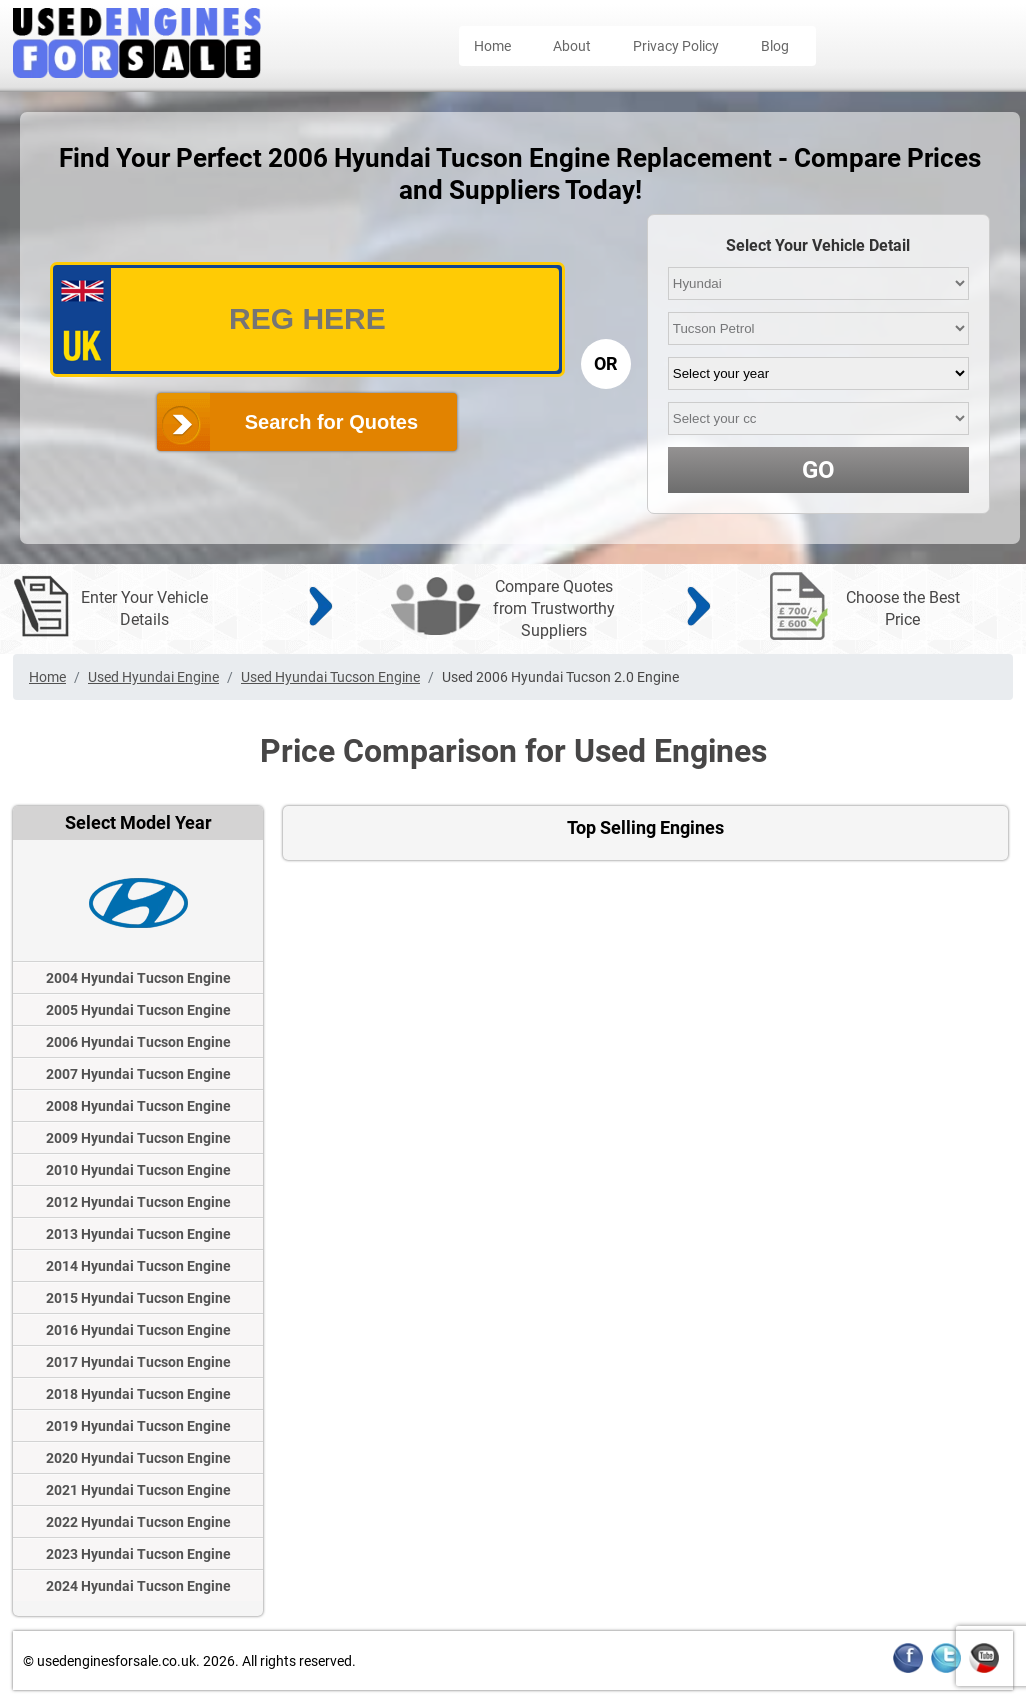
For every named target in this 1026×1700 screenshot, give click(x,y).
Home (492, 46)
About (572, 46)
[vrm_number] (307, 319)
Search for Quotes (331, 422)
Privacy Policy (676, 46)
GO (818, 470)
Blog (775, 46)
